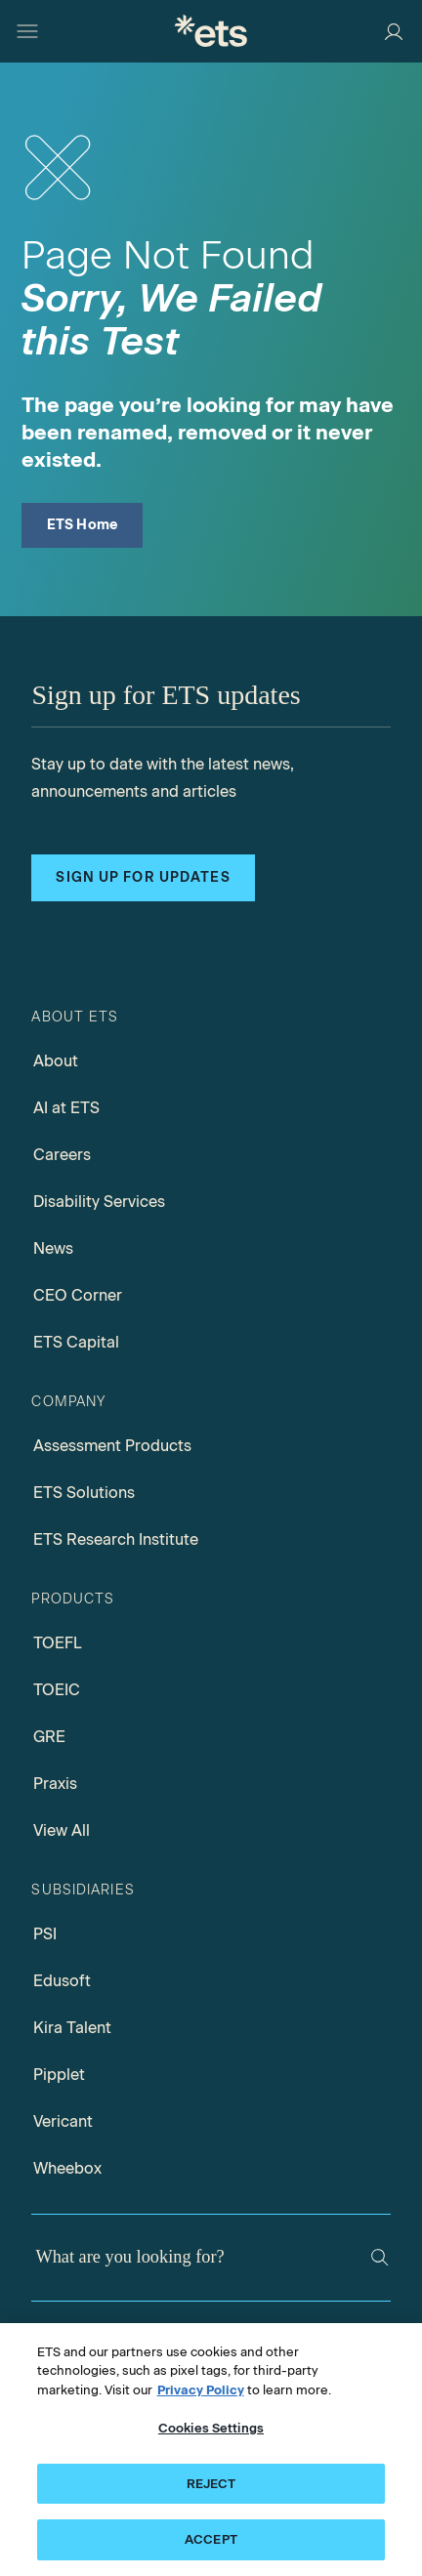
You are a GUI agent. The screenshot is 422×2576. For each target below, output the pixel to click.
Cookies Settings (211, 2428)
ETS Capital (76, 1342)
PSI (45, 1934)
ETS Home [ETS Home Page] (82, 525)
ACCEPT (211, 2539)
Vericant (63, 2121)
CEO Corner (77, 1295)
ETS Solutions (84, 1492)
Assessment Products (112, 1445)
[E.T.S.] (211, 31)
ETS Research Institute (115, 1539)
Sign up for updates (143, 877)
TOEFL (57, 1643)
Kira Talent (72, 2027)
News (53, 1248)
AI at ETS (66, 1108)
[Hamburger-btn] (27, 31)
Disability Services (99, 1201)
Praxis (55, 1783)
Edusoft (62, 1981)
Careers (62, 1154)
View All (61, 1830)
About (55, 1061)
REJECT (211, 2483)
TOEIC (56, 1690)
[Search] (380, 2257)
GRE (49, 1736)
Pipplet (59, 2074)
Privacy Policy (200, 2390)
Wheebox (67, 2168)
